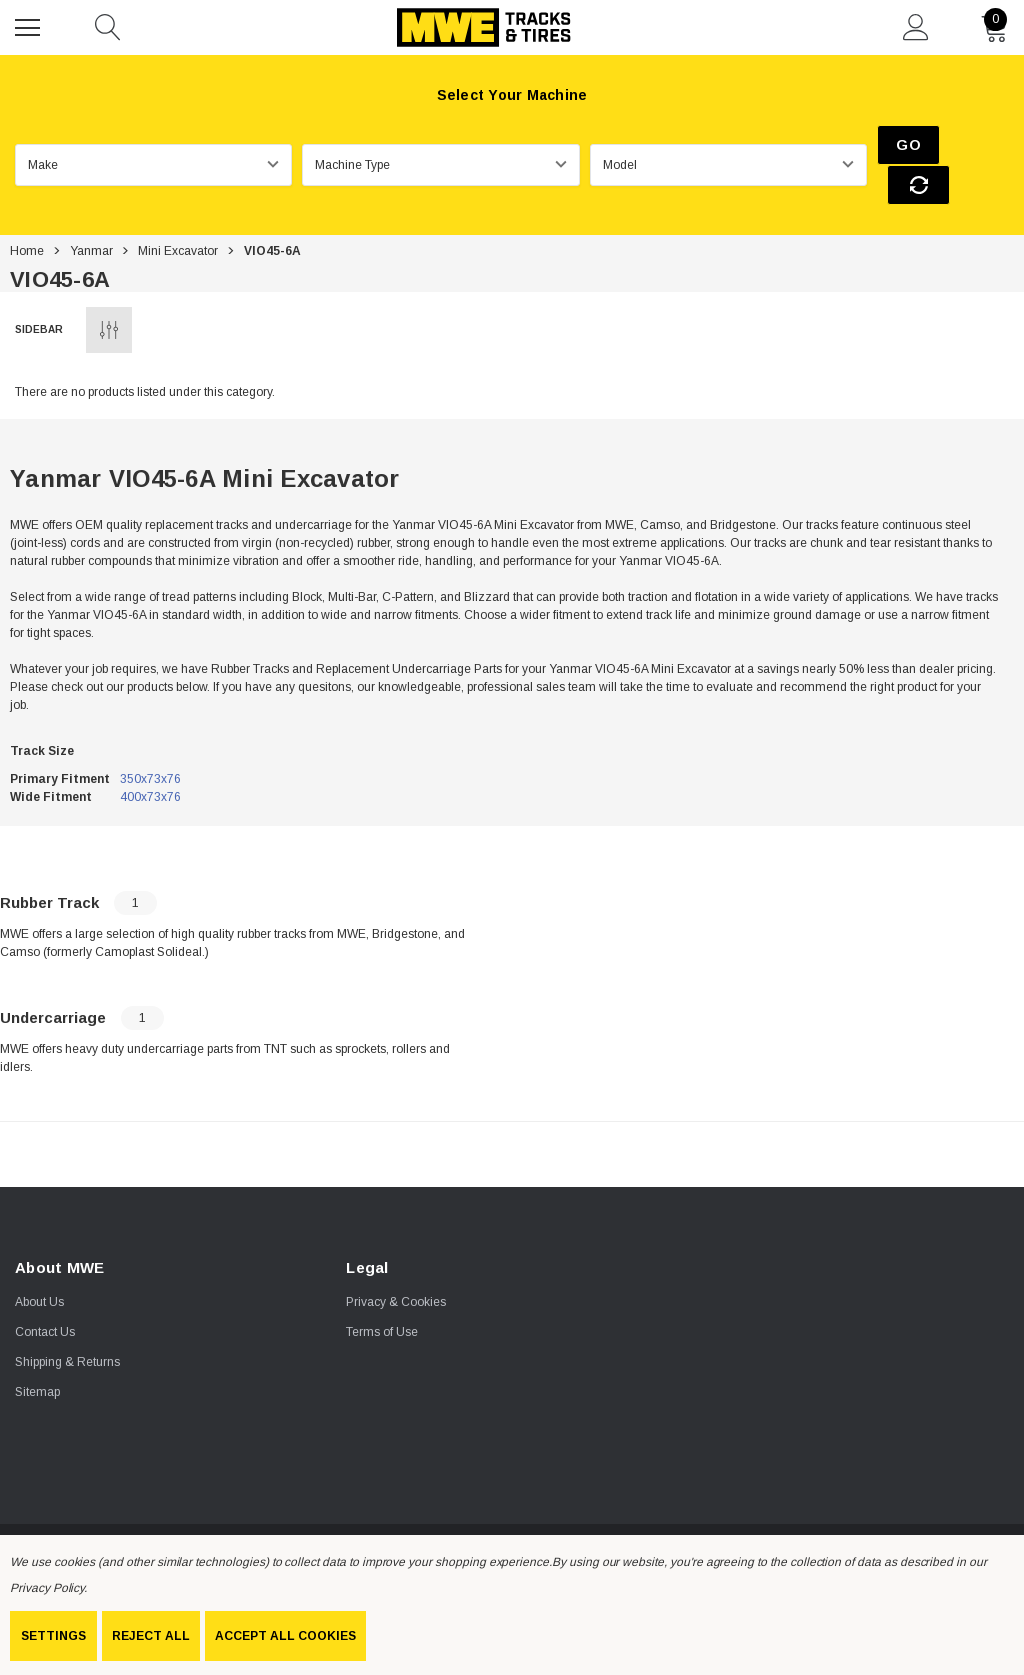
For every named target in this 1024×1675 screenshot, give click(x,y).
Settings (53, 1636)
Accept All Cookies (285, 1636)
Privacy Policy (47, 1588)
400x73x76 (150, 759)
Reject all (151, 1636)
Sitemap (37, 1355)
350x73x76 (150, 741)
